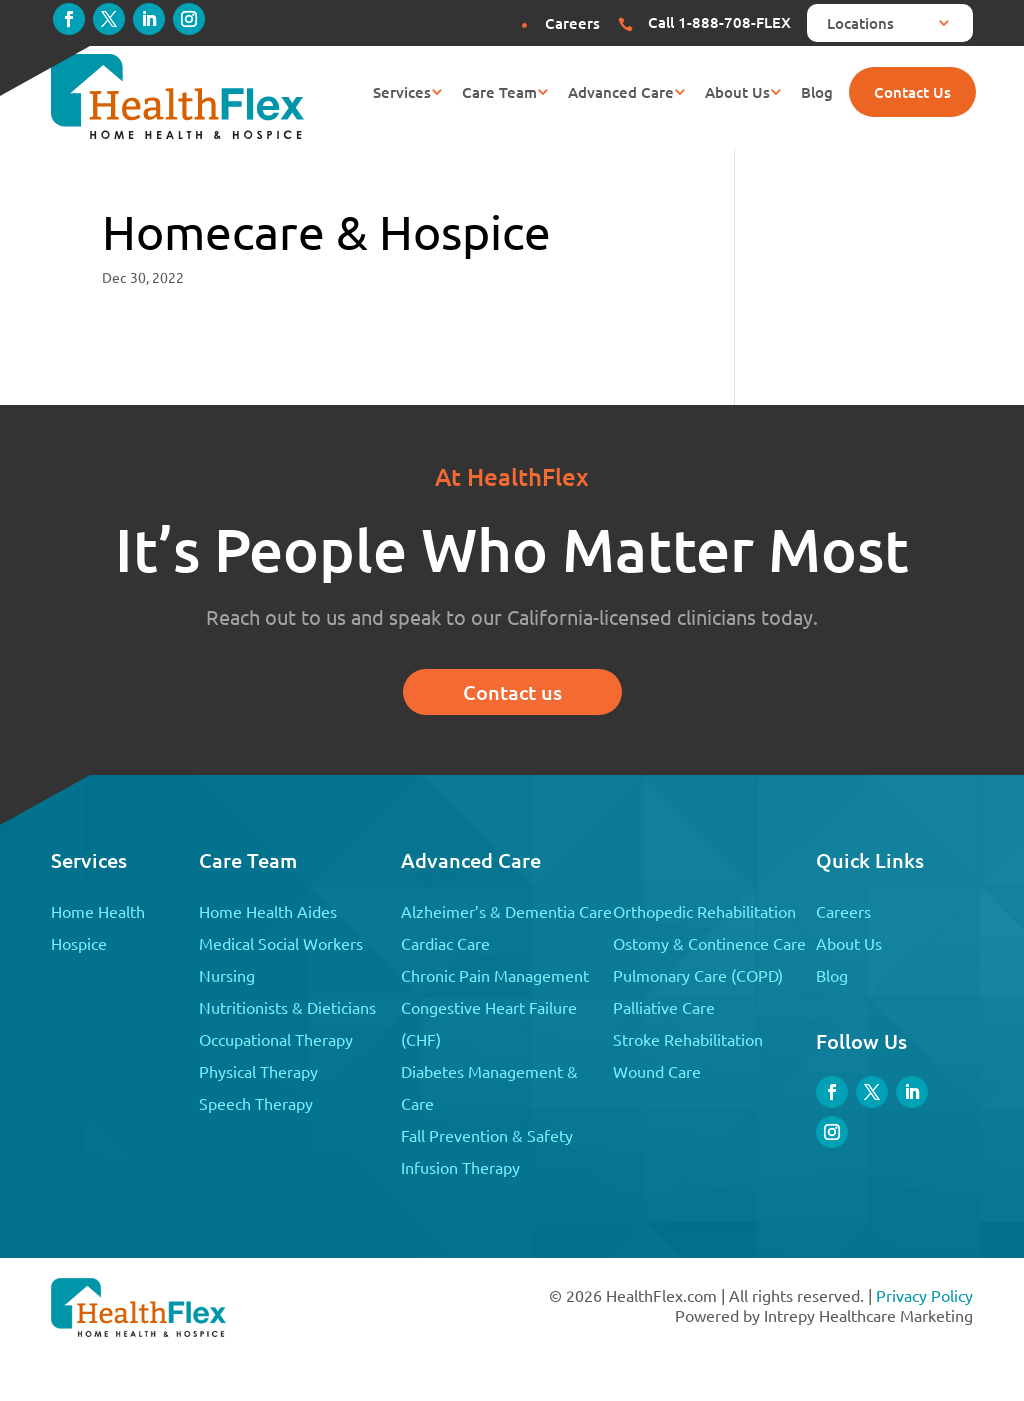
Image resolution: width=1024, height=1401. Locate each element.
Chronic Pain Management (495, 975)
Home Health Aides (268, 911)
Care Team (499, 93)
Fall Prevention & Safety (487, 1135)
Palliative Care (664, 1007)
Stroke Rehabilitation (688, 1039)
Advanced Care (621, 93)
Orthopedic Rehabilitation (704, 911)
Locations (860, 24)
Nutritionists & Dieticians (287, 1007)
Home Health (98, 911)
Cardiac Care (445, 943)
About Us (737, 93)
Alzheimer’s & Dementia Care (506, 911)
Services (402, 93)
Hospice (79, 943)
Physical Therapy (258, 1071)
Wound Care (657, 1071)
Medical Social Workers (281, 943)
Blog (817, 93)
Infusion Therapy (460, 1167)
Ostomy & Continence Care (709, 943)
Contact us (512, 692)
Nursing (227, 975)
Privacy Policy (924, 1295)
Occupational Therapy (276, 1039)
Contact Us (912, 92)
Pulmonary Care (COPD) (698, 975)
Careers (843, 911)
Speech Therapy (256, 1103)
